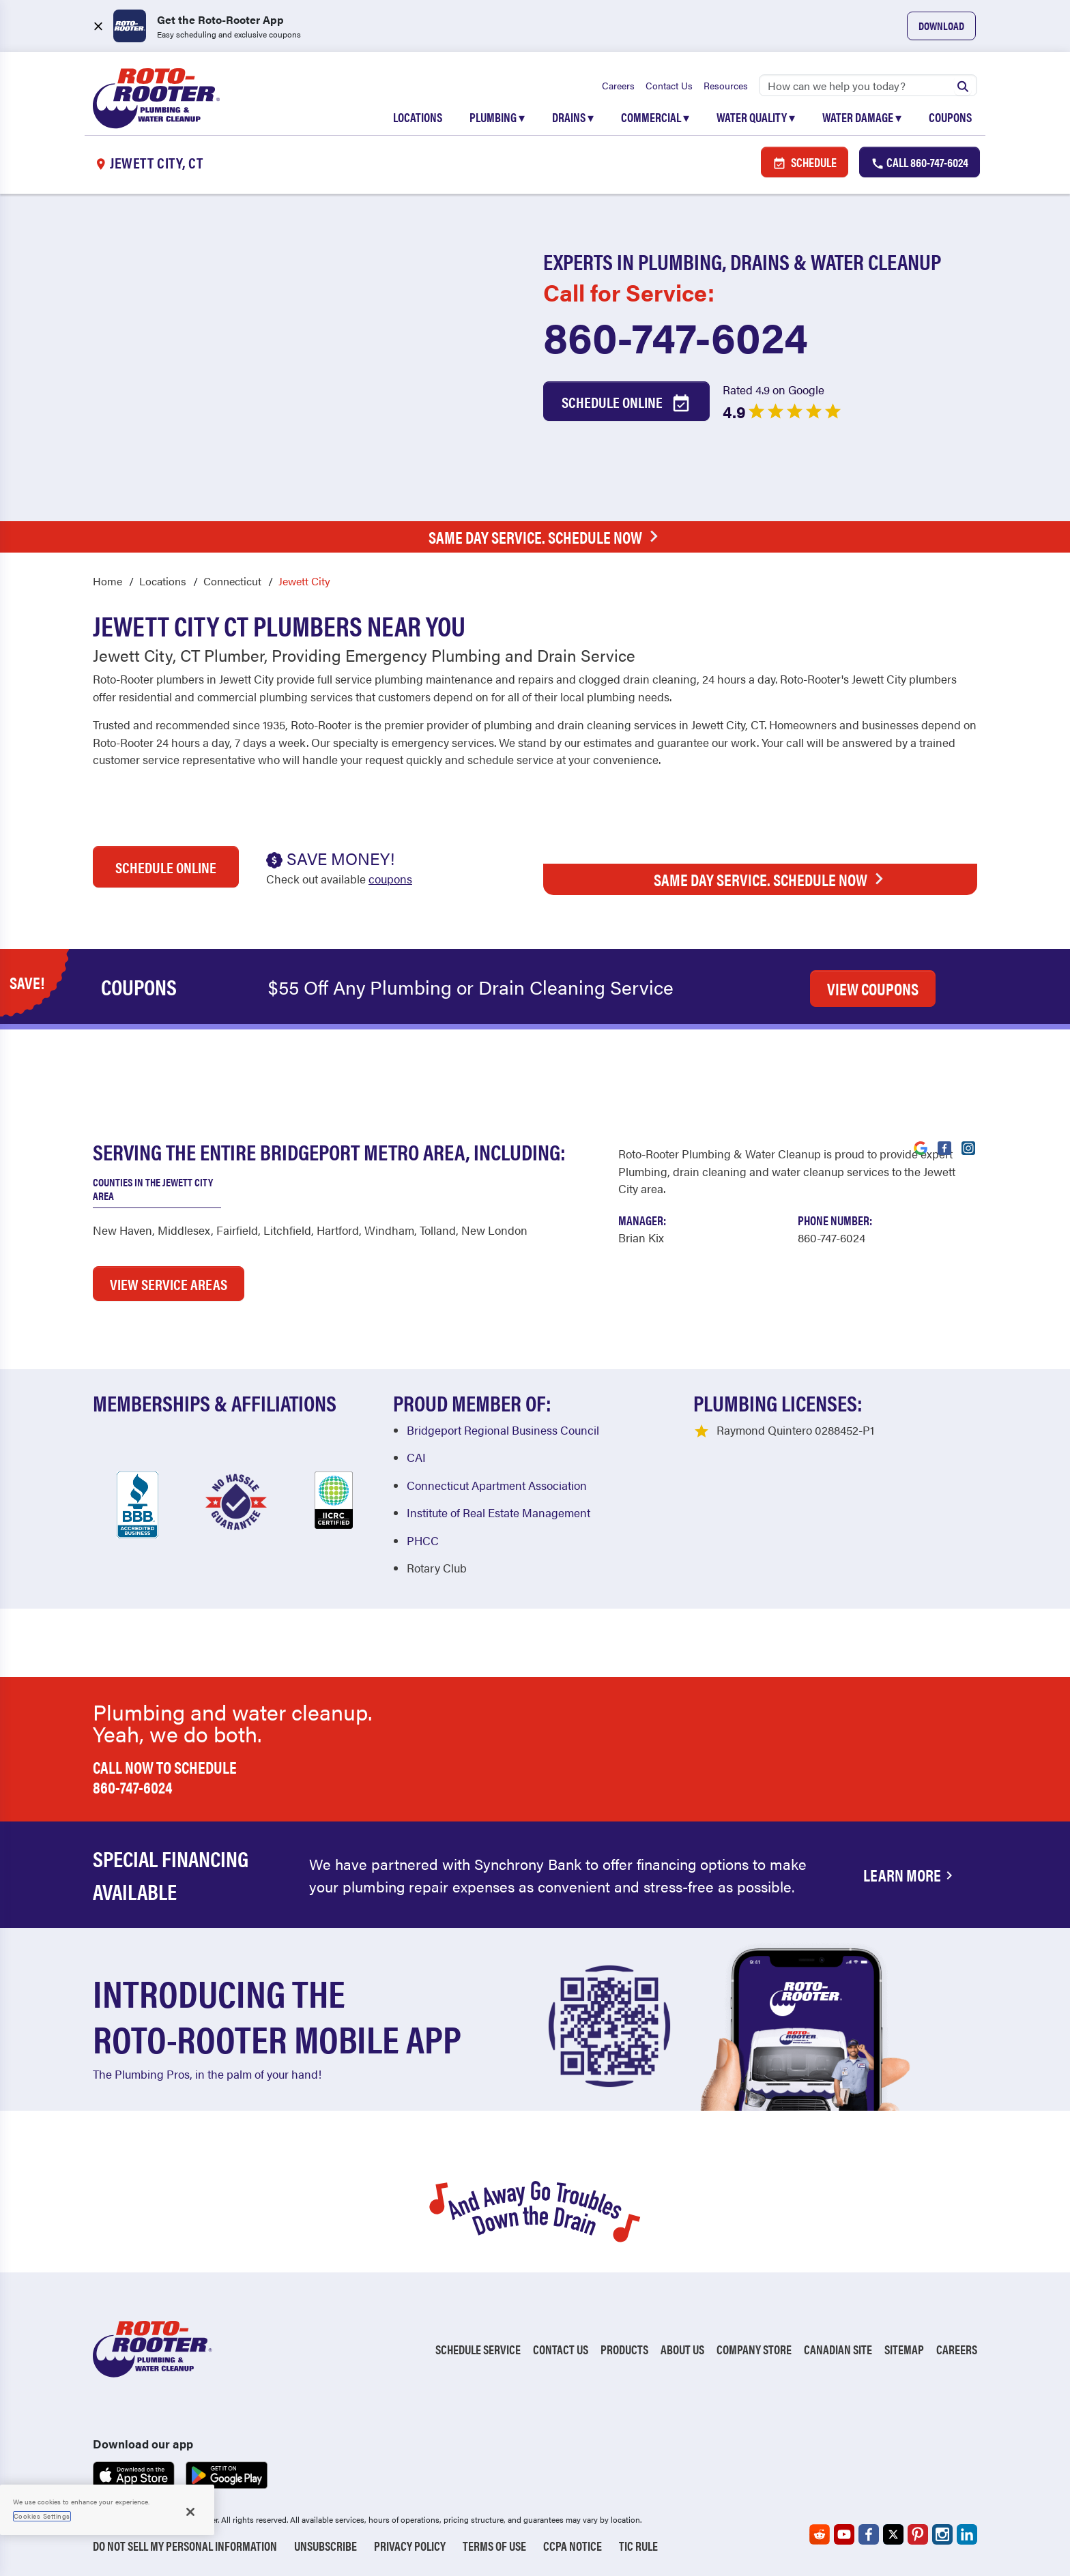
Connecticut (232, 581)
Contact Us (669, 85)
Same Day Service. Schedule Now (547, 536)
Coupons (950, 117)
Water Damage (861, 117)
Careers (618, 85)
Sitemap (904, 2349)
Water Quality (756, 117)
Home (107, 581)
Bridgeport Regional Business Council (503, 1430)
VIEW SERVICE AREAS (168, 1283)
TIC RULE (638, 2545)
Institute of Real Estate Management (498, 1512)
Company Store (754, 2349)
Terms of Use (494, 2545)
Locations (417, 117)
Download (941, 25)
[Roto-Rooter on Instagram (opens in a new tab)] (942, 2534)
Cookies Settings (42, 2516)
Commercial (655, 117)
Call (919, 162)
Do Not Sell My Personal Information (185, 2545)
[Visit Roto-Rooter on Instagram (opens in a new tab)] (968, 1147)
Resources (726, 85)
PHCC (423, 1540)
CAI (416, 1457)
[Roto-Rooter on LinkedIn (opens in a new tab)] (967, 2534)
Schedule (804, 162)
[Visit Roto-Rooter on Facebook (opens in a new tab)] (944, 1147)
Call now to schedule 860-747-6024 (165, 1776)
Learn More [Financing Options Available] (910, 1874)
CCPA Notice (572, 2545)
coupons (390, 878)
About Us (682, 2349)
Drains (573, 117)
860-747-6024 (675, 336)
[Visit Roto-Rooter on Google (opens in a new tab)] (920, 1147)
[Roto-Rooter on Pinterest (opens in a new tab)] (918, 2534)
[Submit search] (963, 85)
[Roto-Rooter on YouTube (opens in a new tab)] (844, 2534)
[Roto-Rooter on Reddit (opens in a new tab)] (819, 2534)
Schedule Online (626, 402)
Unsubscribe (325, 2545)
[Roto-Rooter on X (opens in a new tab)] (893, 2534)
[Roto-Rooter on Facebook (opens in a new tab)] (868, 2534)
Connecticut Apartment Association (497, 1485)
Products (624, 2349)
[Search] (868, 85)
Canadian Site (838, 2349)
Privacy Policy (410, 2545)
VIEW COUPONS (873, 988)
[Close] (190, 2512)
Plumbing (497, 117)
